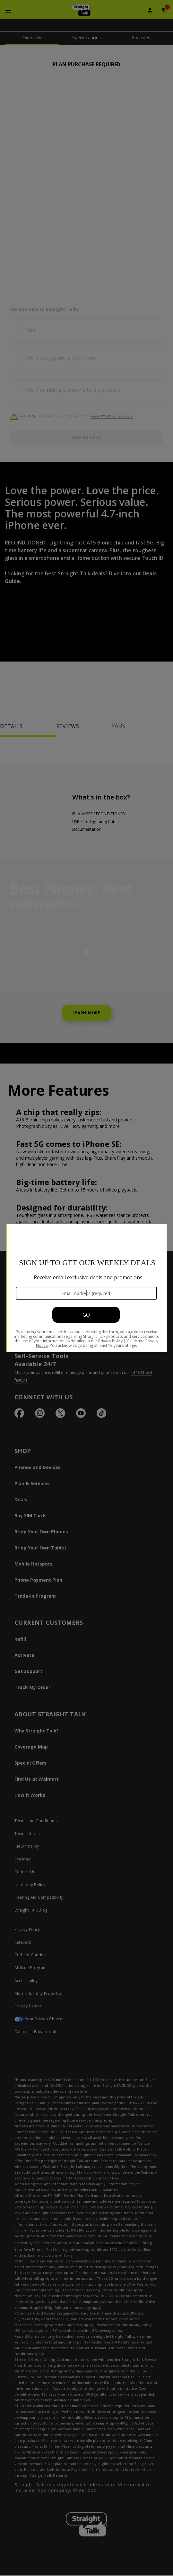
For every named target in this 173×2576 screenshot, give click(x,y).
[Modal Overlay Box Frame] (86, 1288)
